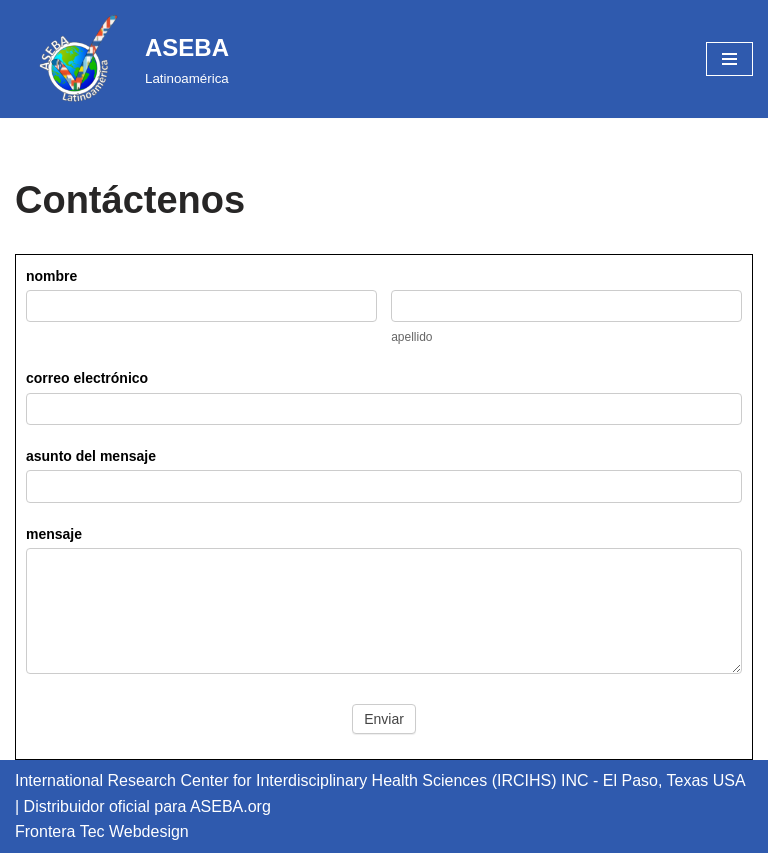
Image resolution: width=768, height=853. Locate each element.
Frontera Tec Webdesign (102, 831)
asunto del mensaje (91, 456)
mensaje (54, 534)
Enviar (384, 719)
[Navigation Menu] (729, 59)
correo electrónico (87, 378)
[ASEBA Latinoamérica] (122, 59)
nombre (51, 276)
